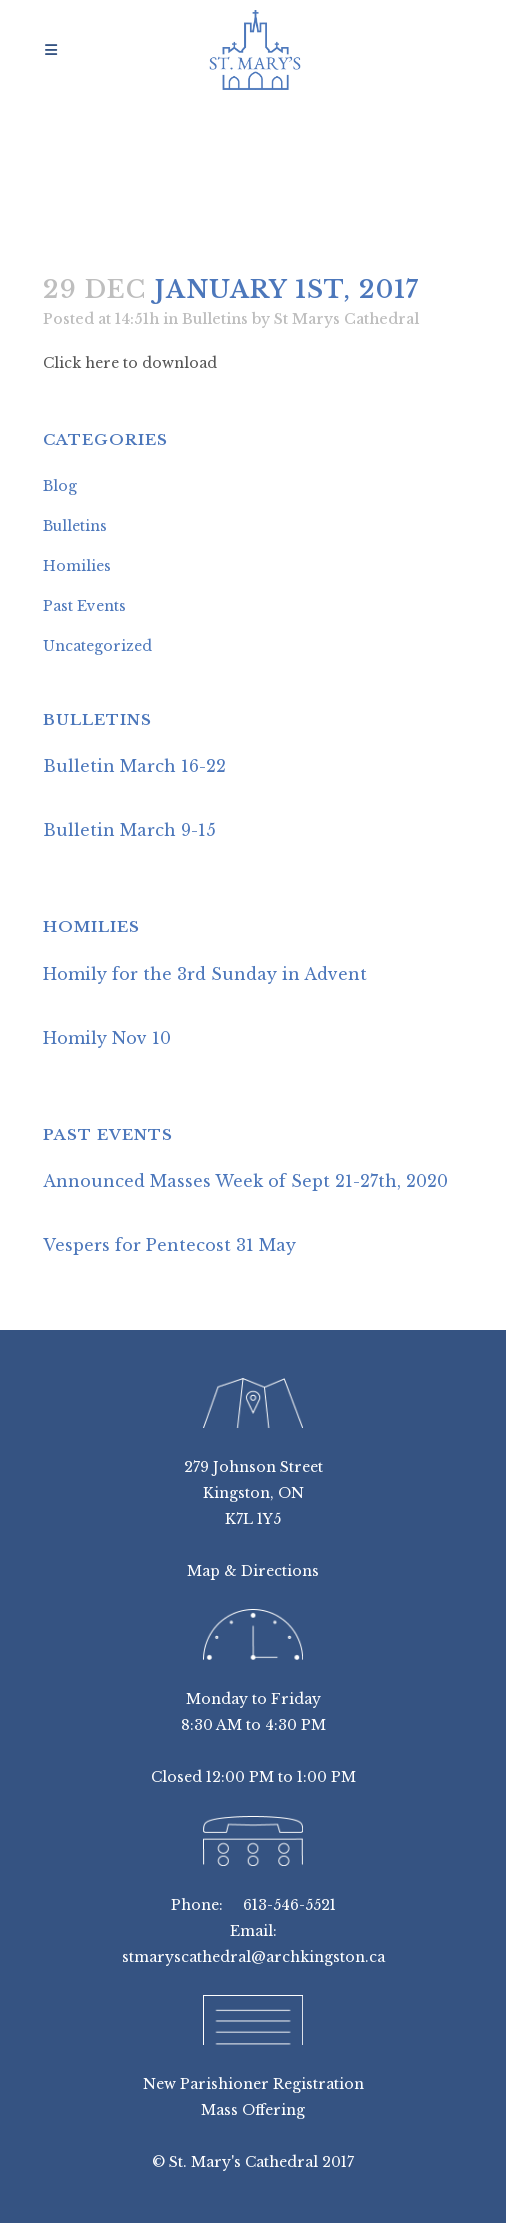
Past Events (84, 606)
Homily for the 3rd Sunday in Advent (205, 974)
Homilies (77, 566)
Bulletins (215, 319)
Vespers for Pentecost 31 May (169, 1245)
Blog (60, 486)
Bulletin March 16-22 (134, 766)
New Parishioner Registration (253, 2084)
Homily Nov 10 (107, 1038)
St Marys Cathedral (346, 319)
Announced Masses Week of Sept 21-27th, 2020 (245, 1181)
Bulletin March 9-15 (129, 830)
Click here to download (130, 363)
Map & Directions (253, 1571)
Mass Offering (253, 2110)
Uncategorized (97, 646)
